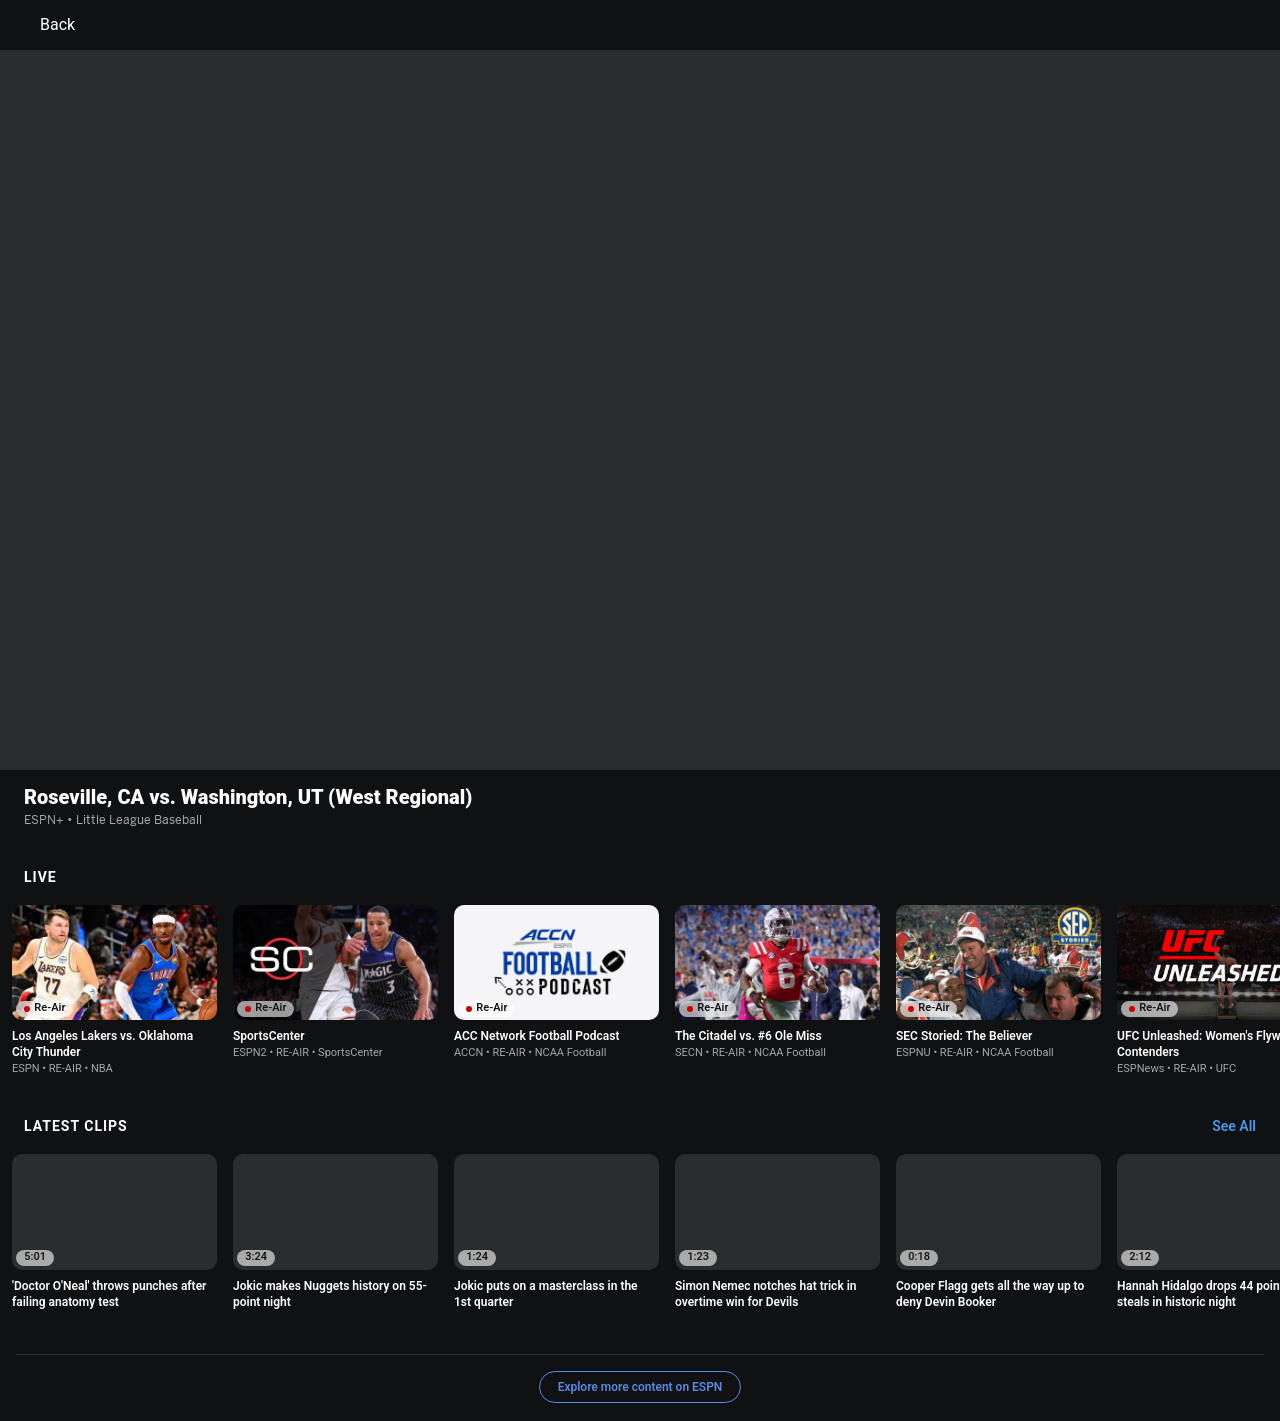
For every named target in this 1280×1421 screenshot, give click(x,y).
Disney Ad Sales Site (529, 1344)
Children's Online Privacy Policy (576, 1326)
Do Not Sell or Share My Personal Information (244, 1344)
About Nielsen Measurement (888, 1326)
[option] (114, 860)
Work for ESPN (646, 1344)
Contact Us (422, 1344)
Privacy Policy (246, 1326)
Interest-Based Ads (736, 1326)
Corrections (738, 1344)
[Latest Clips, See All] (1243, 997)
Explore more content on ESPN (640, 1257)
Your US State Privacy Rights (386, 1326)
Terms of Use (152, 1326)
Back (45, 25)
